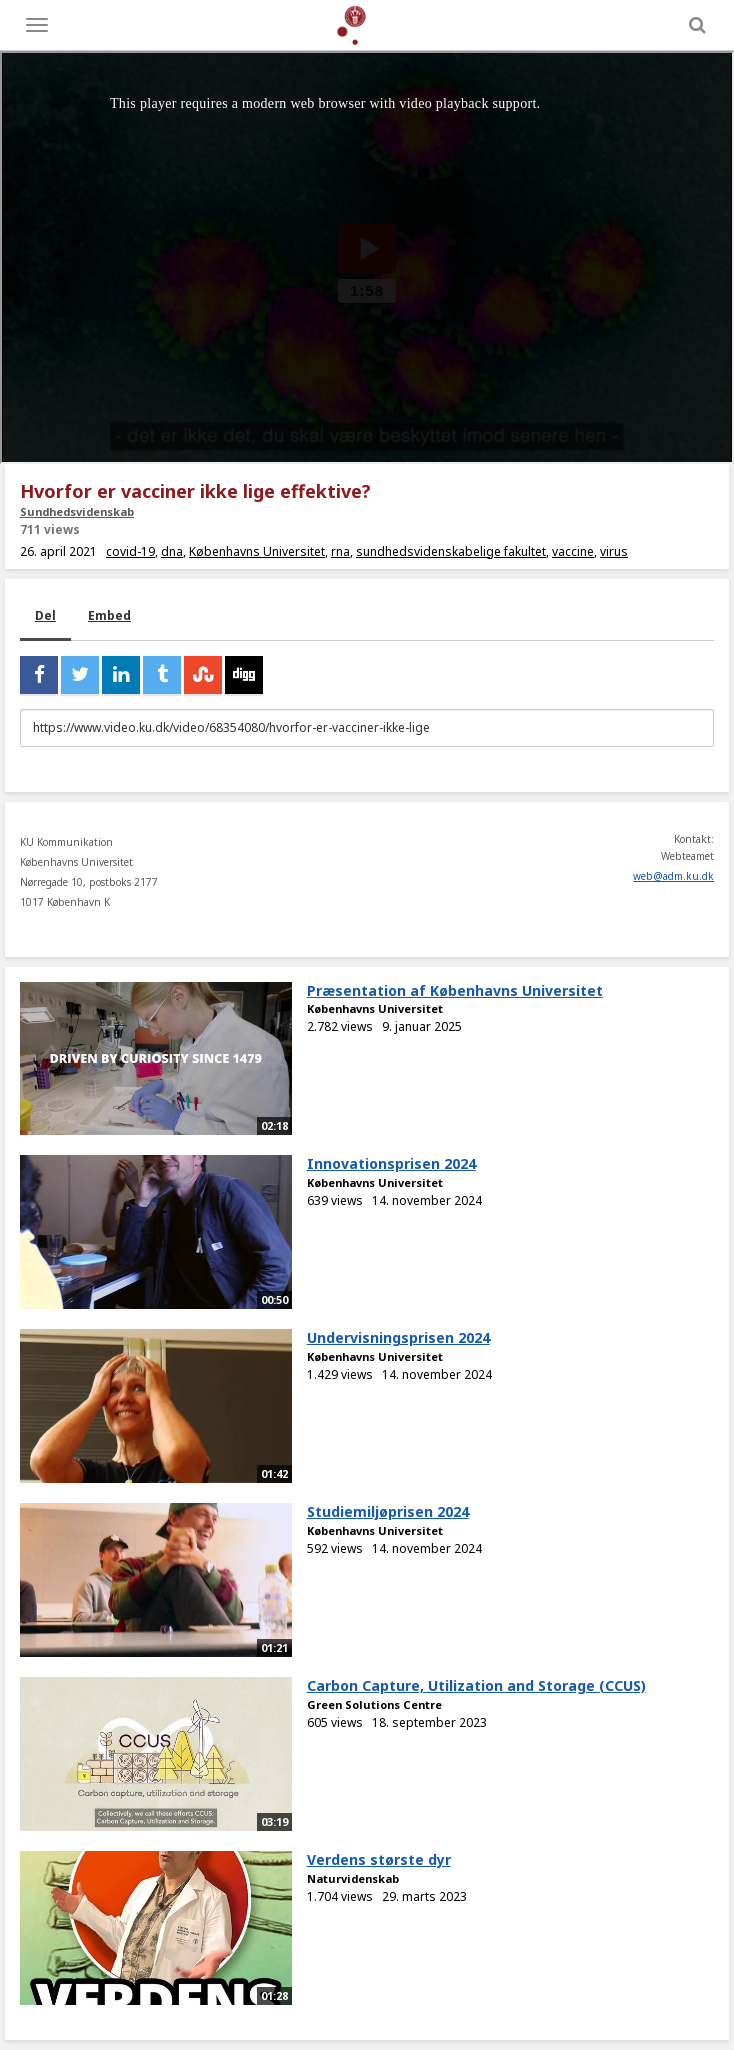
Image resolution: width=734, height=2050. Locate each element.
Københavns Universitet (257, 551)
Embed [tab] (109, 615)
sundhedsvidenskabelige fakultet (451, 551)
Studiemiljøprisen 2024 (388, 1511)
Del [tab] (45, 615)
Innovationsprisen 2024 (391, 1163)
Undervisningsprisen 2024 (398, 1337)
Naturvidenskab (353, 1878)
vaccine (573, 551)
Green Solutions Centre (374, 1704)
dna (172, 551)
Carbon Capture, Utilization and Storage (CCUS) (476, 1685)
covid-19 (130, 551)
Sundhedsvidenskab (77, 511)
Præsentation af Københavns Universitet (455, 990)
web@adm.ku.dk (673, 876)
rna (340, 551)
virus (614, 551)
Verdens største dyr (379, 1859)
